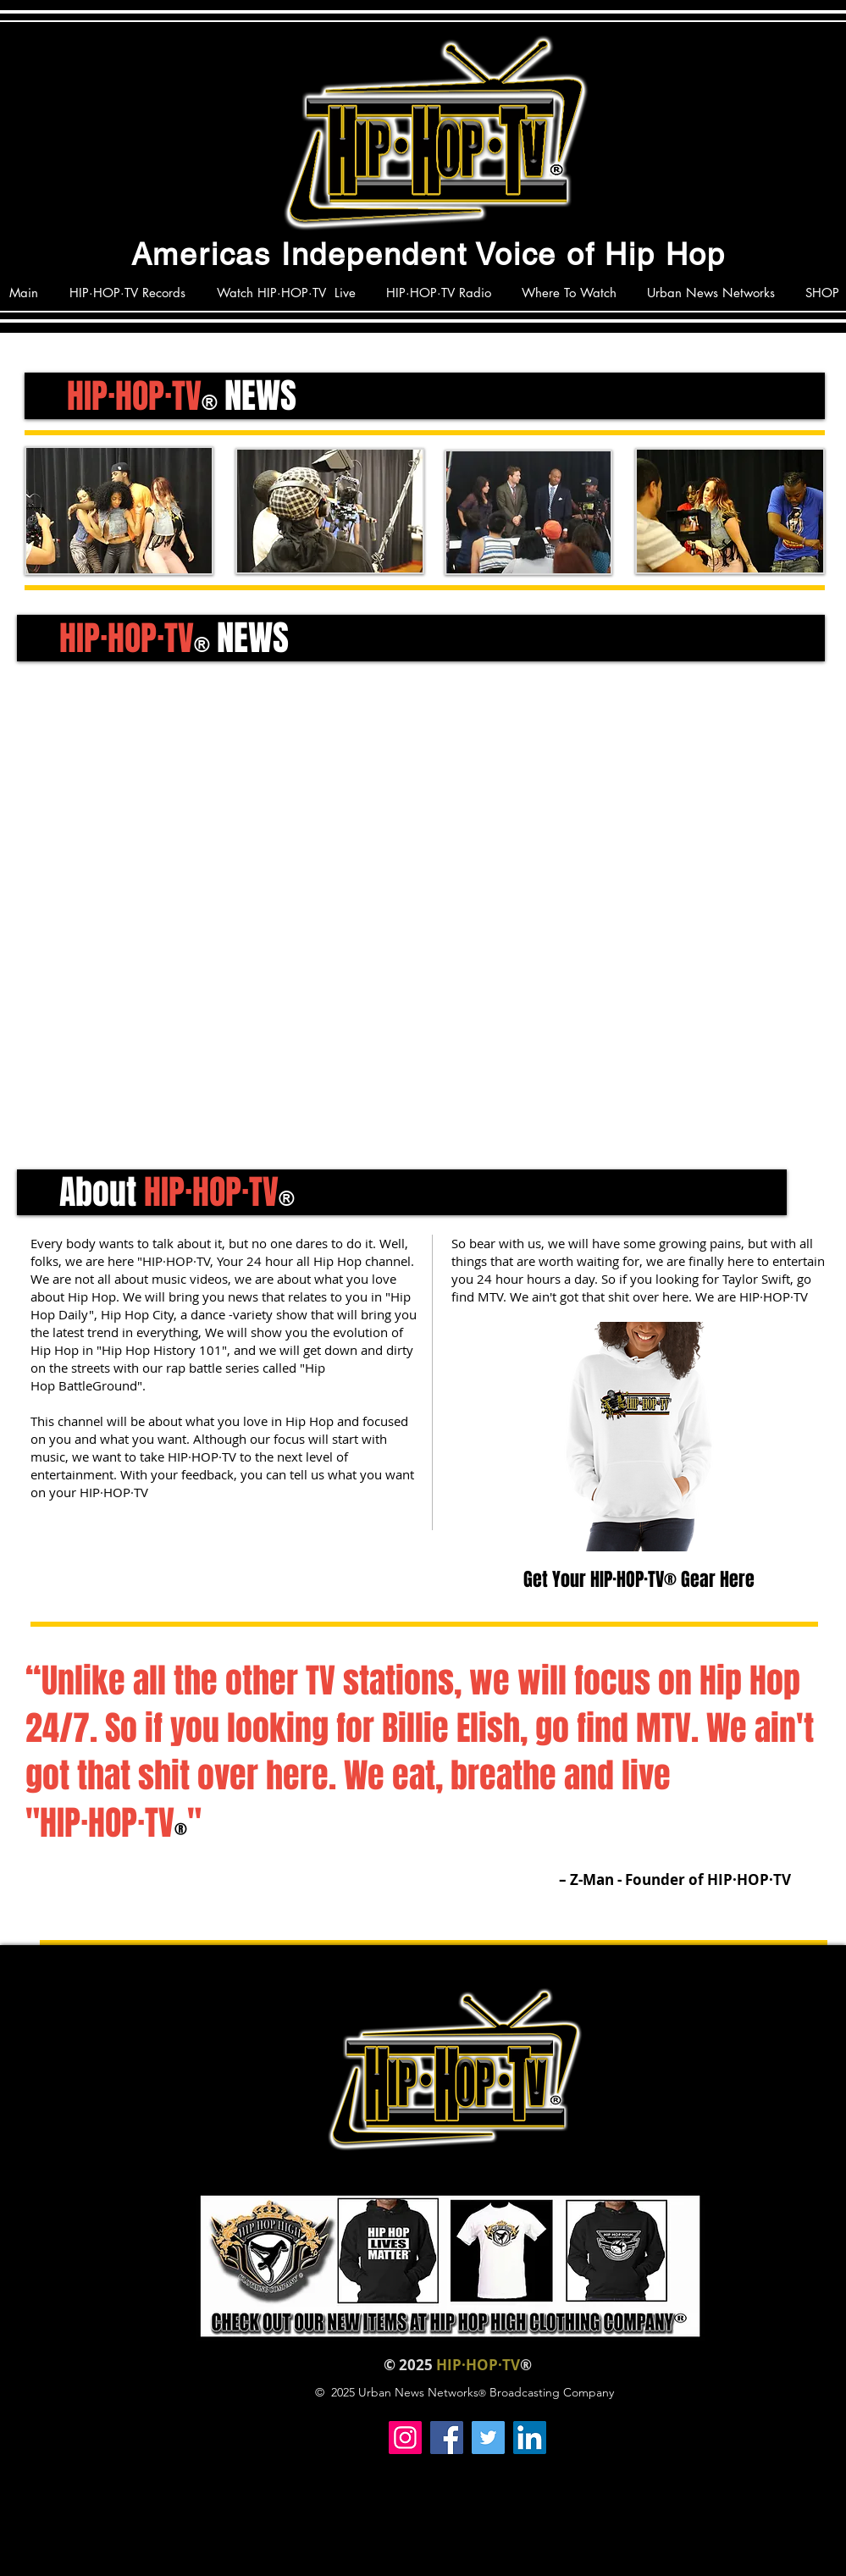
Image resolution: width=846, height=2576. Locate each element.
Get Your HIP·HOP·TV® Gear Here (641, 1579)
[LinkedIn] (529, 2437)
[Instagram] (405, 2437)
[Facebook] (446, 2437)
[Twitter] (488, 2437)
